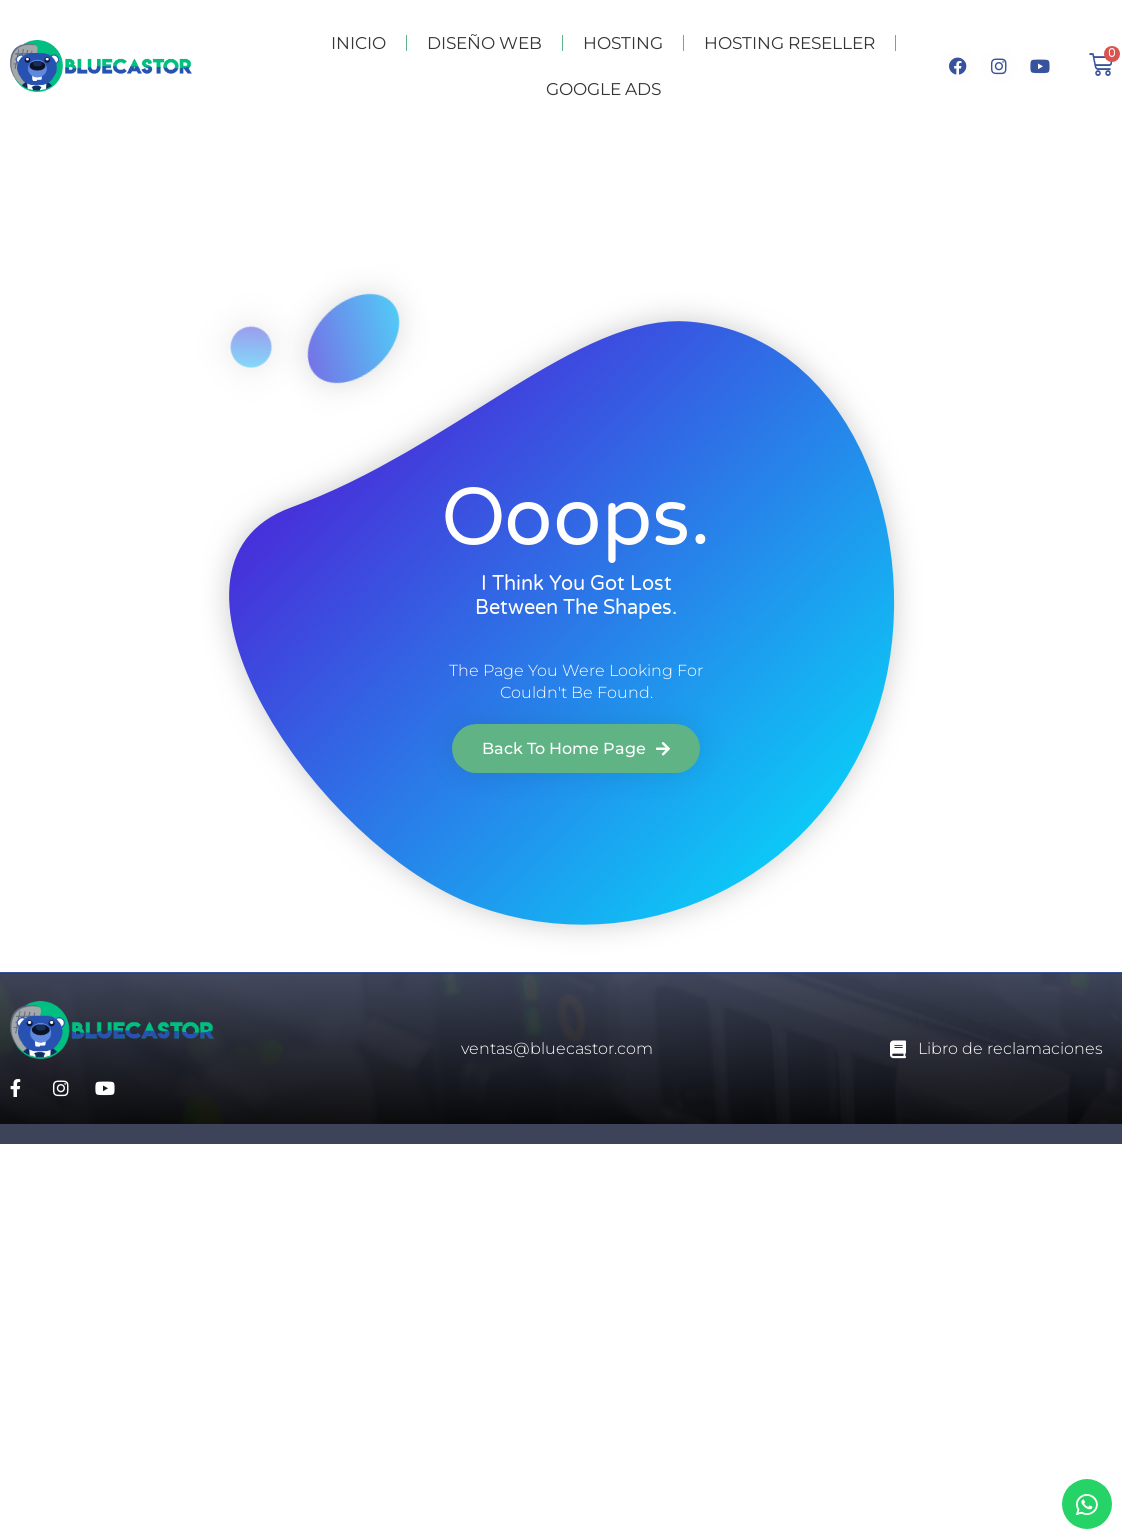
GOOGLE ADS (603, 89)
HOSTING (623, 43)
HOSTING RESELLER (789, 43)
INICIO (358, 43)
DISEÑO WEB (484, 43)
